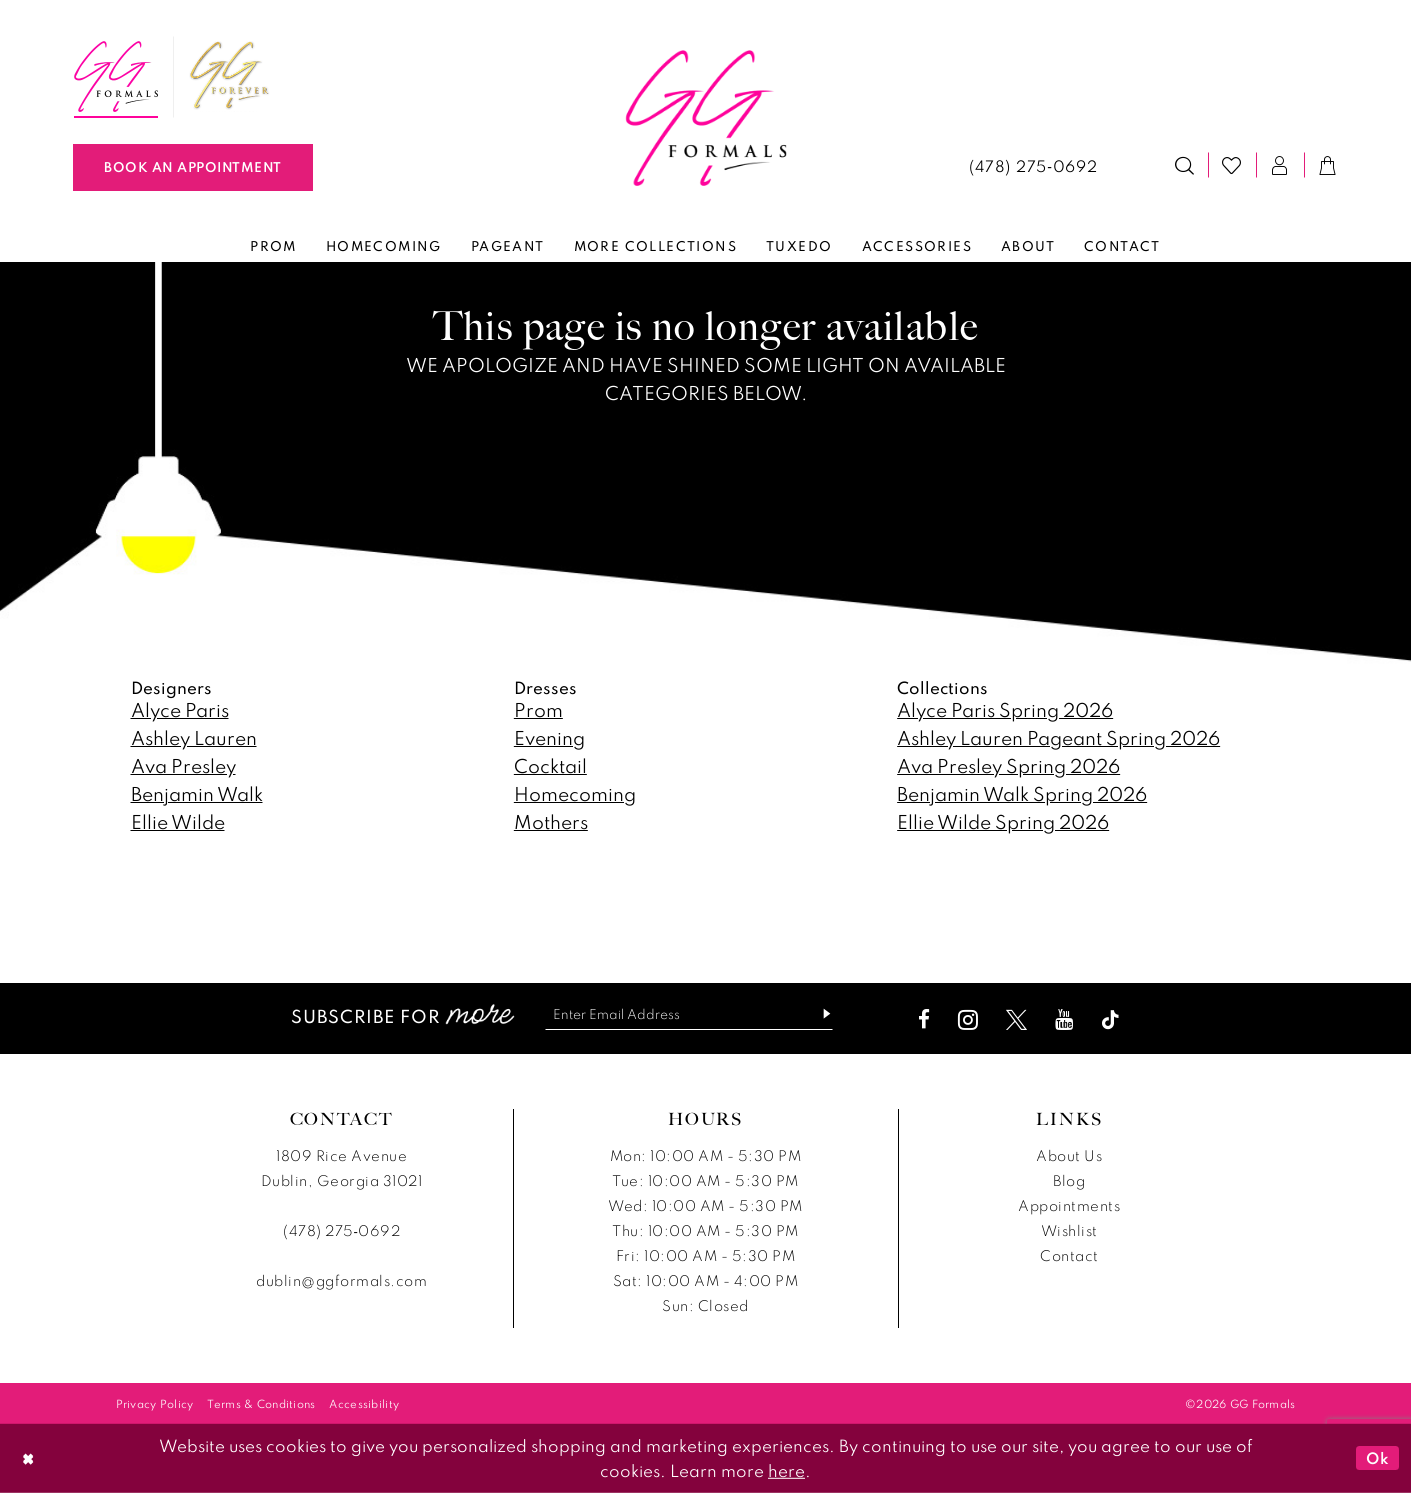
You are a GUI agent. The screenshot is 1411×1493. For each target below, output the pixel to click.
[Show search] (1185, 165)
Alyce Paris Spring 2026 (1005, 709)
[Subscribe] (825, 1014)
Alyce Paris (180, 709)
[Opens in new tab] (230, 76)
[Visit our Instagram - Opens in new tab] (974, 1019)
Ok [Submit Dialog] (1377, 1458)
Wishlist (1069, 1230)
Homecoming (575, 793)
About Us (1069, 1155)
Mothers (551, 821)
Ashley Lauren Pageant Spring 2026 (1058, 737)
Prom (538, 709)
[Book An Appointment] (193, 167)
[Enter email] (689, 1014)
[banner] (705, 118)
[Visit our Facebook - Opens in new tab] (930, 1019)
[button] (1280, 165)
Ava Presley (183, 765)
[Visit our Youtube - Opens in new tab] (1070, 1019)
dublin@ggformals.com (341, 1280)
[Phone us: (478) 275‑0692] (1033, 165)
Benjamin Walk (197, 793)
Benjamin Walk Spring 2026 (1022, 793)
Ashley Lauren (194, 737)
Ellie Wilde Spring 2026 (1003, 821)
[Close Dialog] (29, 1458)
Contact (1069, 1255)
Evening (549, 737)
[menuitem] (116, 76)
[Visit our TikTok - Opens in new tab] (1116, 1019)
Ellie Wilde (178, 821)
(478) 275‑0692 (341, 1230)
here (786, 1469)
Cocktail (550, 765)
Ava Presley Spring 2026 (1008, 765)
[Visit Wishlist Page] (1232, 165)
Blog (1069, 1180)
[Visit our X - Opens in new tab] (1022, 1019)
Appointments (1069, 1205)
